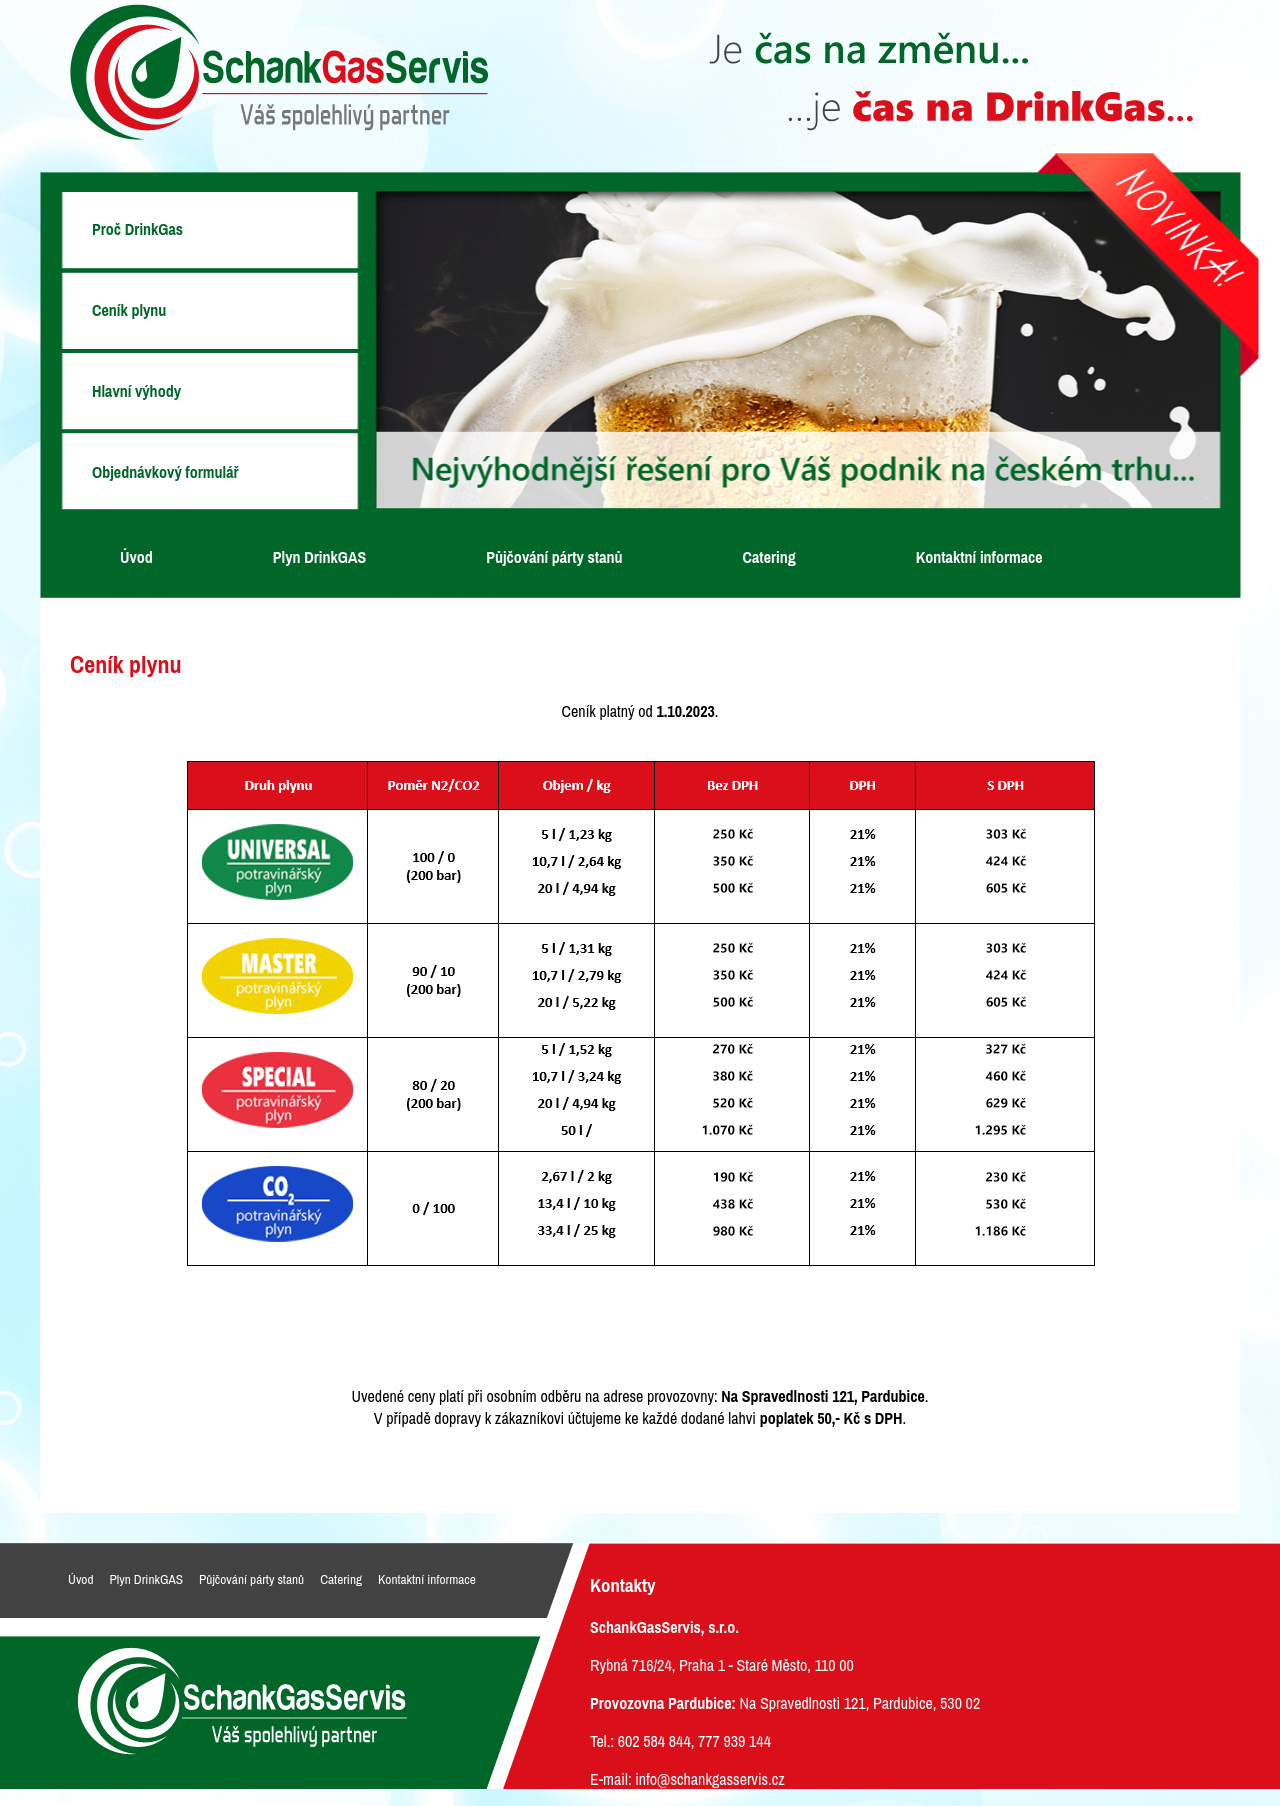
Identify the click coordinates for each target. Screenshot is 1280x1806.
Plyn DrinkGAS (319, 557)
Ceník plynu (129, 310)
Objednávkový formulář (165, 472)
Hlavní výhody (136, 391)
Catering (769, 557)
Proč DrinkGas (137, 229)
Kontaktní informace (979, 557)
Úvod (136, 557)
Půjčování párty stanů (554, 557)
